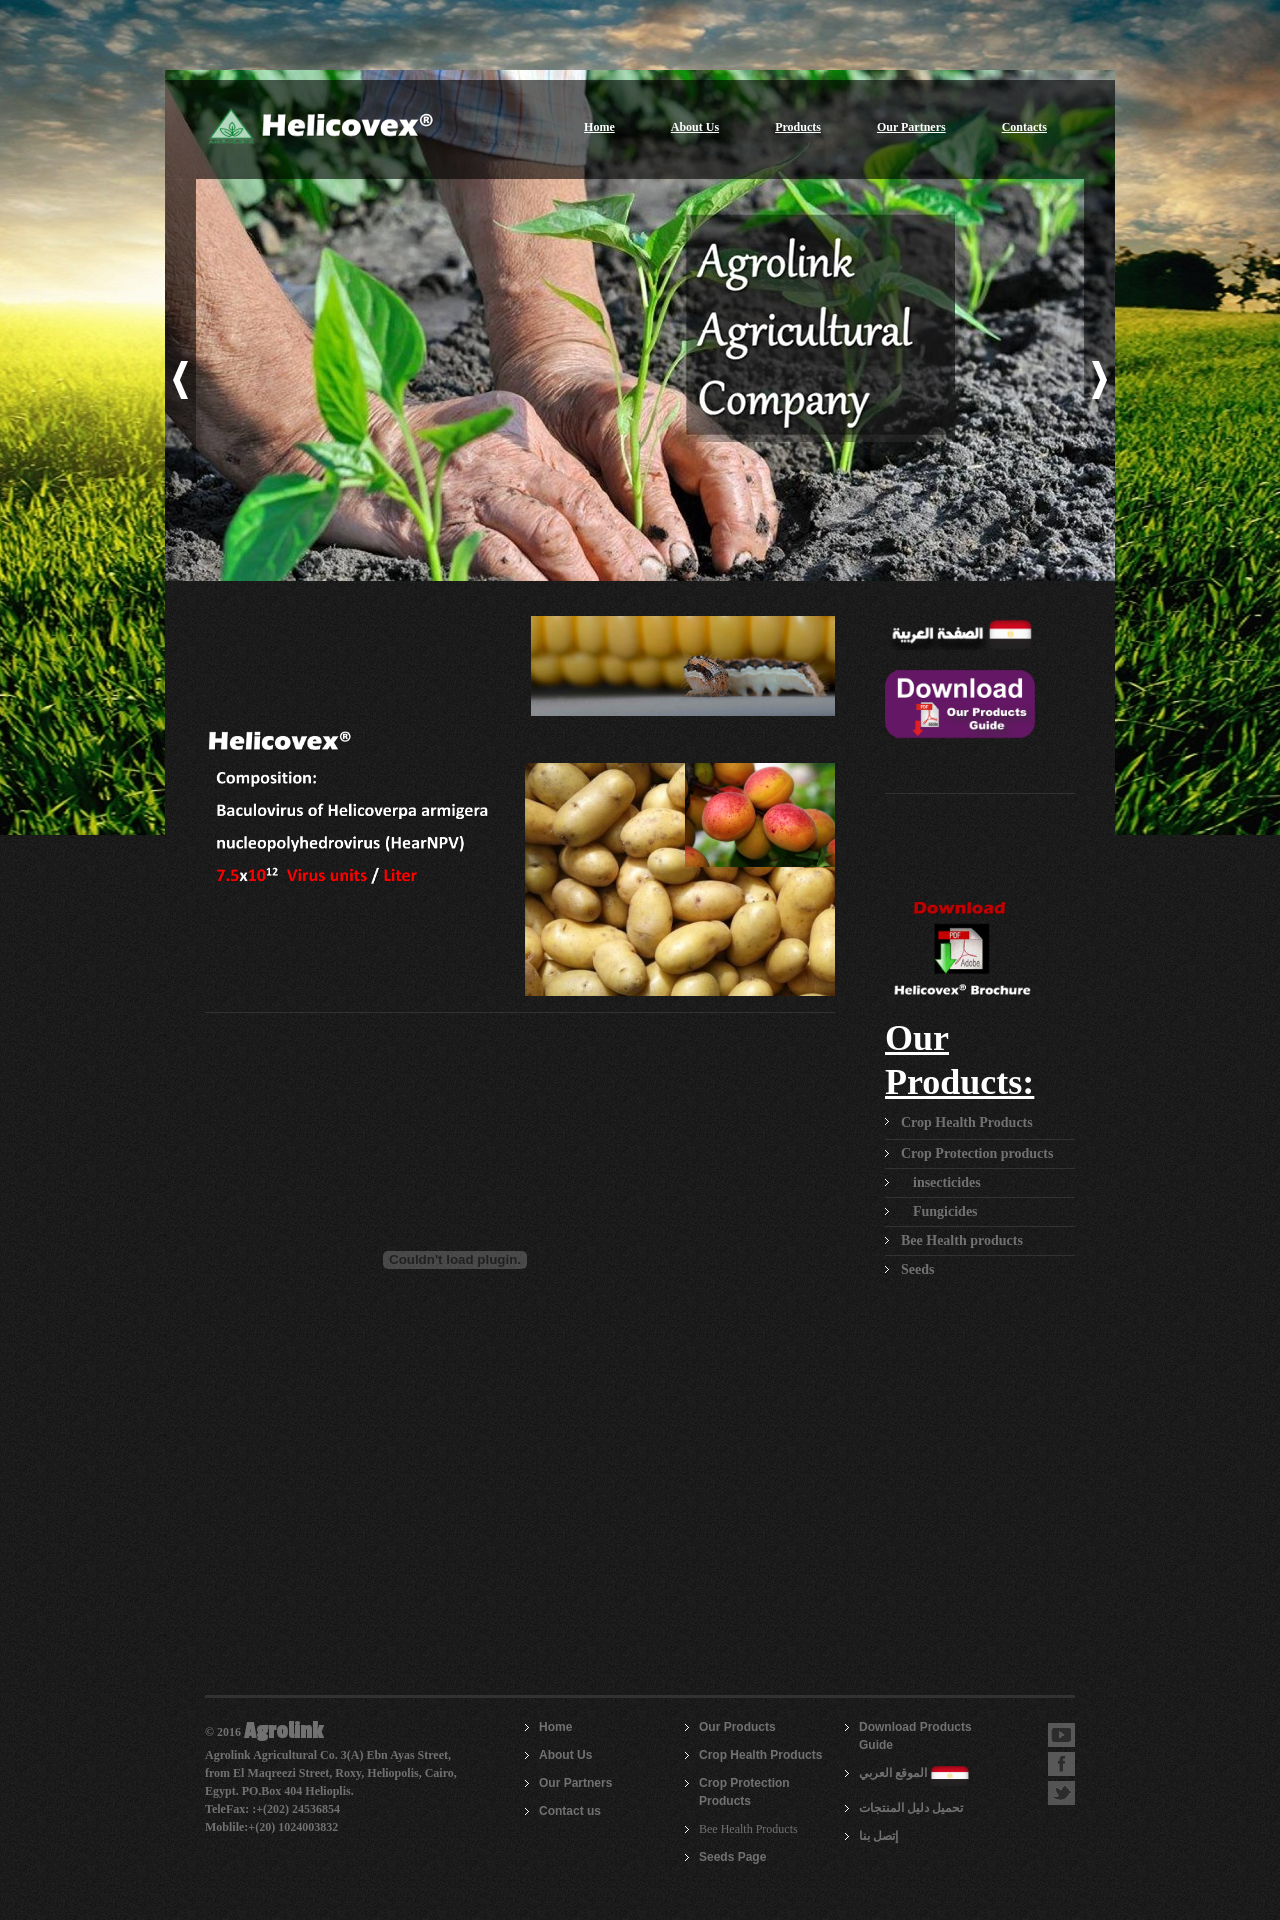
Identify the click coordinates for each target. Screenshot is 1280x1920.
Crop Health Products (967, 1122)
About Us (695, 127)
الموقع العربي (893, 1773)
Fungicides (945, 1211)
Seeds (917, 1269)
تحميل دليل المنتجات (911, 1808)
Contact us (570, 1811)
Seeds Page (732, 1857)
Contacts (1024, 127)
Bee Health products (962, 1240)
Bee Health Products (748, 1829)
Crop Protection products (977, 1153)
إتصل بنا (878, 1836)
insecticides (947, 1182)
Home (599, 127)
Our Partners (911, 127)
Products (798, 127)
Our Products (737, 1727)
